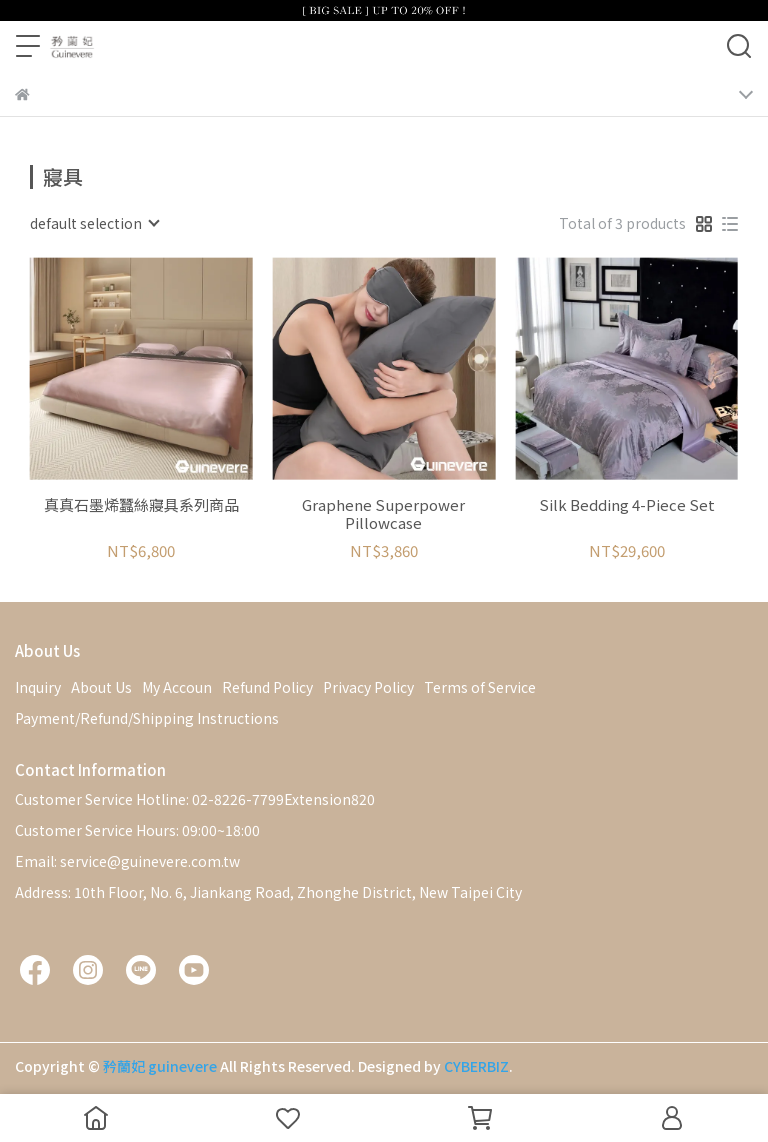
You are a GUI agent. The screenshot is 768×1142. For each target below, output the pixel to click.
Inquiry (38, 687)
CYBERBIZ (476, 1066)
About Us (101, 687)
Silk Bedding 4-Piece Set (627, 505)
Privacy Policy (368, 687)
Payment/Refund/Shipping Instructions (147, 718)
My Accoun (177, 687)
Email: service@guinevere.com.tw (127, 861)
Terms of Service (480, 687)
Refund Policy (267, 687)
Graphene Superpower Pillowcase (383, 514)
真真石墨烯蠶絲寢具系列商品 (141, 505)
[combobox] (94, 223)
